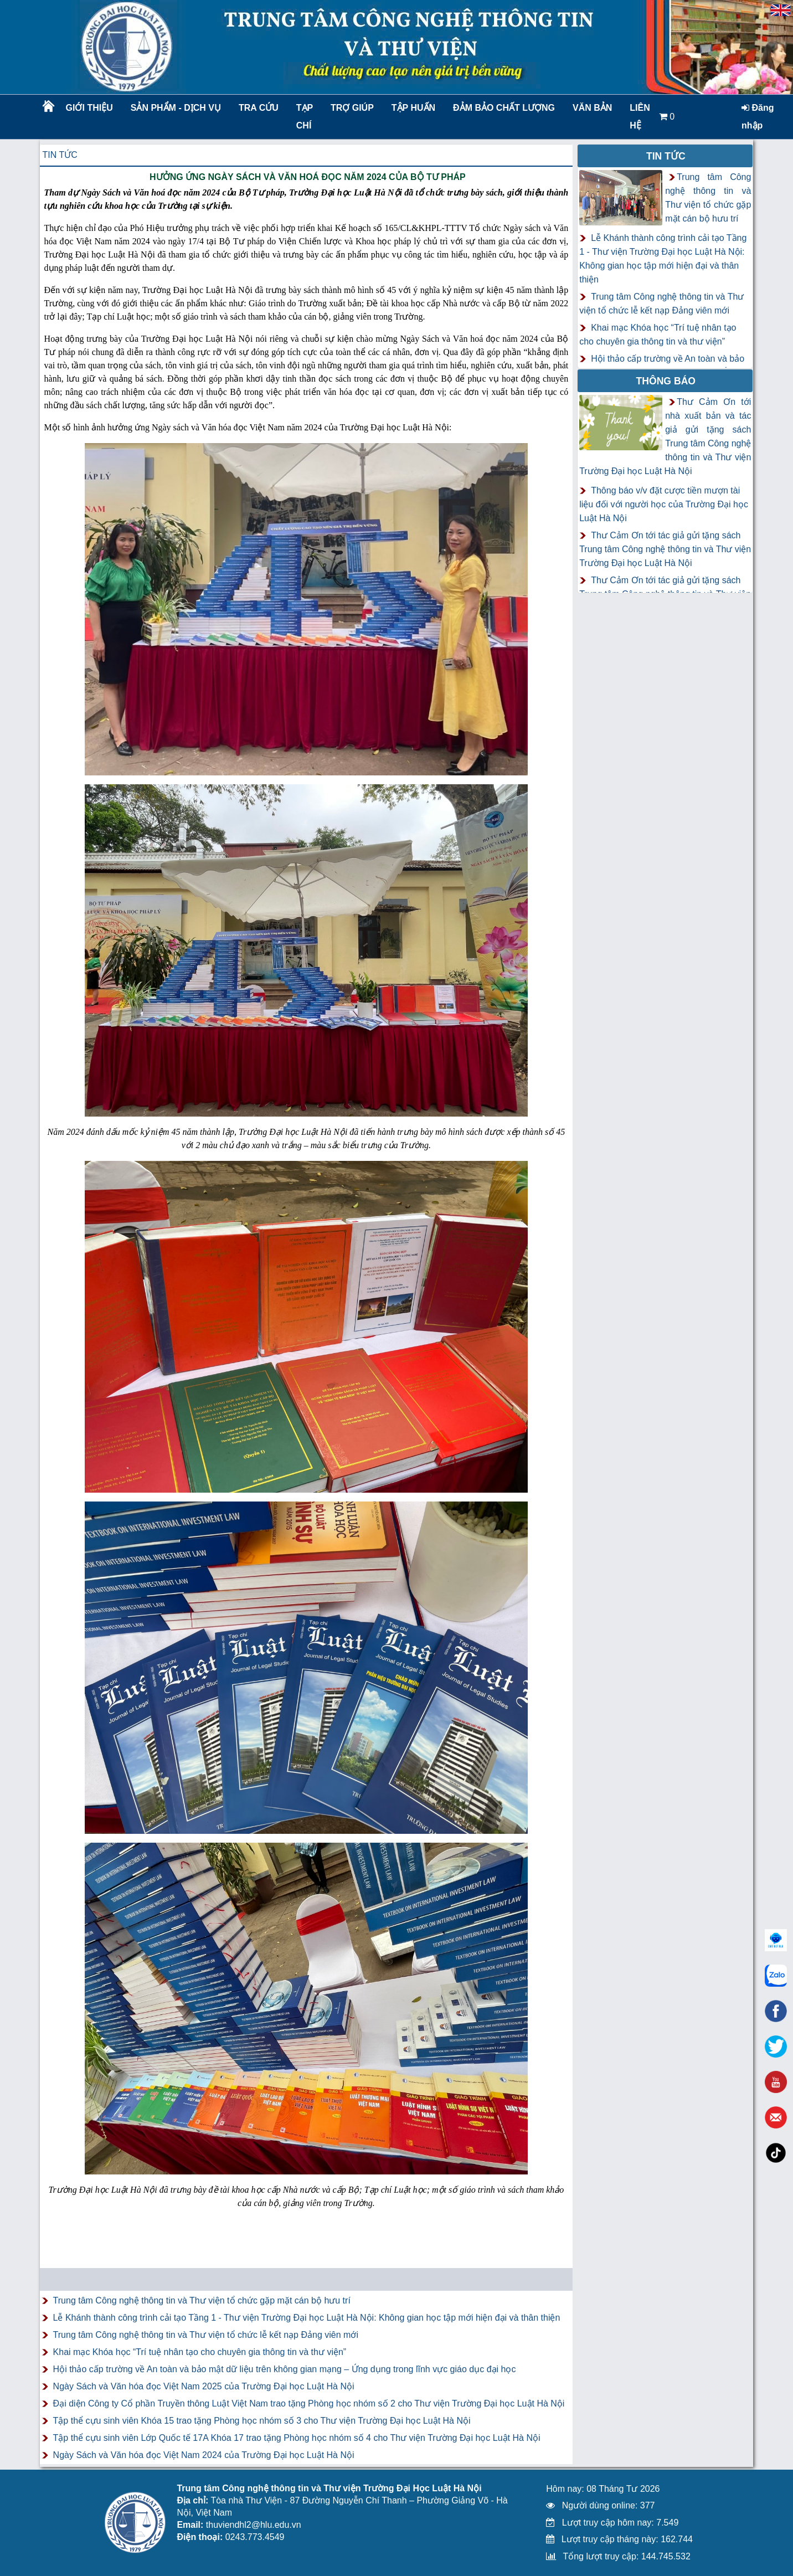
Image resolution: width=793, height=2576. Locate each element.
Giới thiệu (89, 107)
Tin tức (60, 155)
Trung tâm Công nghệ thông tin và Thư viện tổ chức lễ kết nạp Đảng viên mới (205, 2335)
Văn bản (592, 107)
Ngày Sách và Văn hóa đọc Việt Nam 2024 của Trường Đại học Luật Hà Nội (203, 2455)
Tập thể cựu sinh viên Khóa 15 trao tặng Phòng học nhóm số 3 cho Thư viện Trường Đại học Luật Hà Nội (262, 2420)
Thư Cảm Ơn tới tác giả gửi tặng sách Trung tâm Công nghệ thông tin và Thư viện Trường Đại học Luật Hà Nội (665, 549)
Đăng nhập (757, 116)
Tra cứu (259, 107)
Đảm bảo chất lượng (502, 107)
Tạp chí (304, 116)
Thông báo (666, 381)
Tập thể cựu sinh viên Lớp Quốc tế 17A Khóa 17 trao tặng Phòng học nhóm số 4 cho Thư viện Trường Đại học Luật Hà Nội (296, 2438)
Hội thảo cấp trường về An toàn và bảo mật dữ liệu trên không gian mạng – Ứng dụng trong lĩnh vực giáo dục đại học (284, 2369)
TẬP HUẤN (413, 107)
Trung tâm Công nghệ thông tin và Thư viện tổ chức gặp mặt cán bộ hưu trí (202, 2300)
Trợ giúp (352, 107)
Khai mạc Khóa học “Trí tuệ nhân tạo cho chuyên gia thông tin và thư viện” (200, 2352)
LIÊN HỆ (640, 116)
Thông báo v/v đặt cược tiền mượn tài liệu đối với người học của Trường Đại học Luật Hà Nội (663, 504)
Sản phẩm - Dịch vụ (175, 107)
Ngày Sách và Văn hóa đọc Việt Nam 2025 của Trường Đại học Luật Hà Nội (203, 2386)
